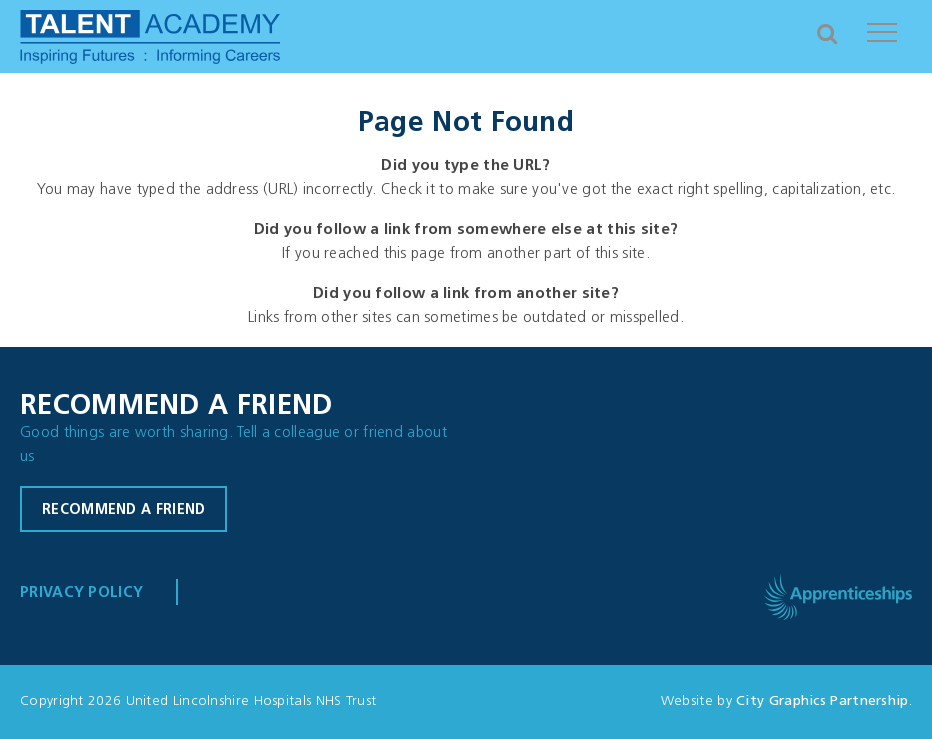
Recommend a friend (123, 510)
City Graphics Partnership (822, 701)
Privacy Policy (81, 593)
